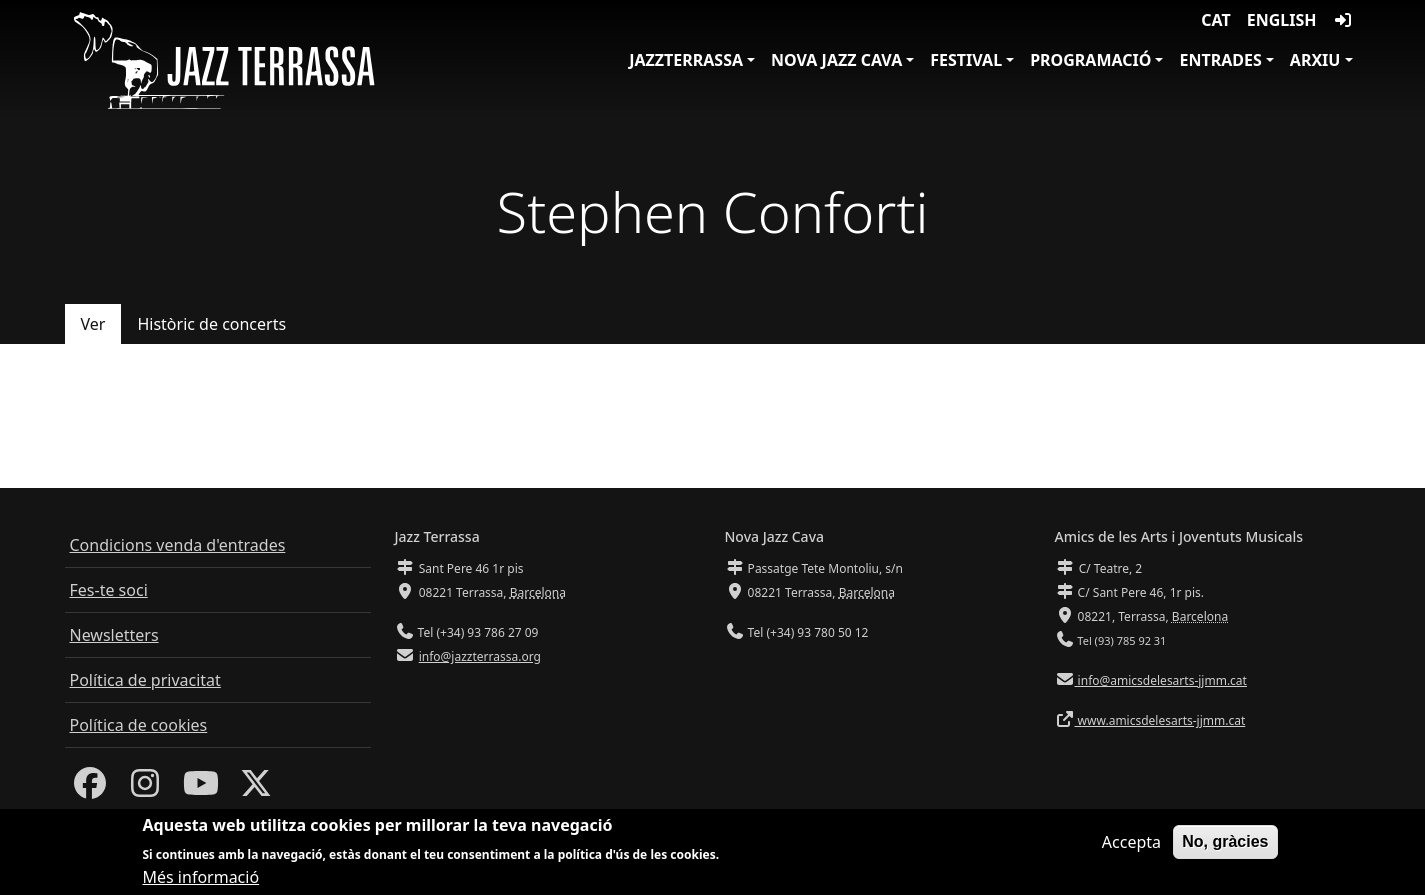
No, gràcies (1225, 846)
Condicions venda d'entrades (178, 545)
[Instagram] (145, 789)
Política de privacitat (145, 680)
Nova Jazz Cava (836, 60)
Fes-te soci (109, 590)
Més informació (201, 882)
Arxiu (1315, 60)
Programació (1090, 60)
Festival (966, 60)
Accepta (1131, 847)
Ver (93, 324)
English (1282, 20)
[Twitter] (256, 789)
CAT (1215, 20)
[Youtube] (201, 789)
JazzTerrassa (686, 60)
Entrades (1220, 60)
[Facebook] (90, 789)
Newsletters (114, 635)
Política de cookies (139, 725)
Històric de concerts (211, 324)
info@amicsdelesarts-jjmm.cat (1161, 680)
